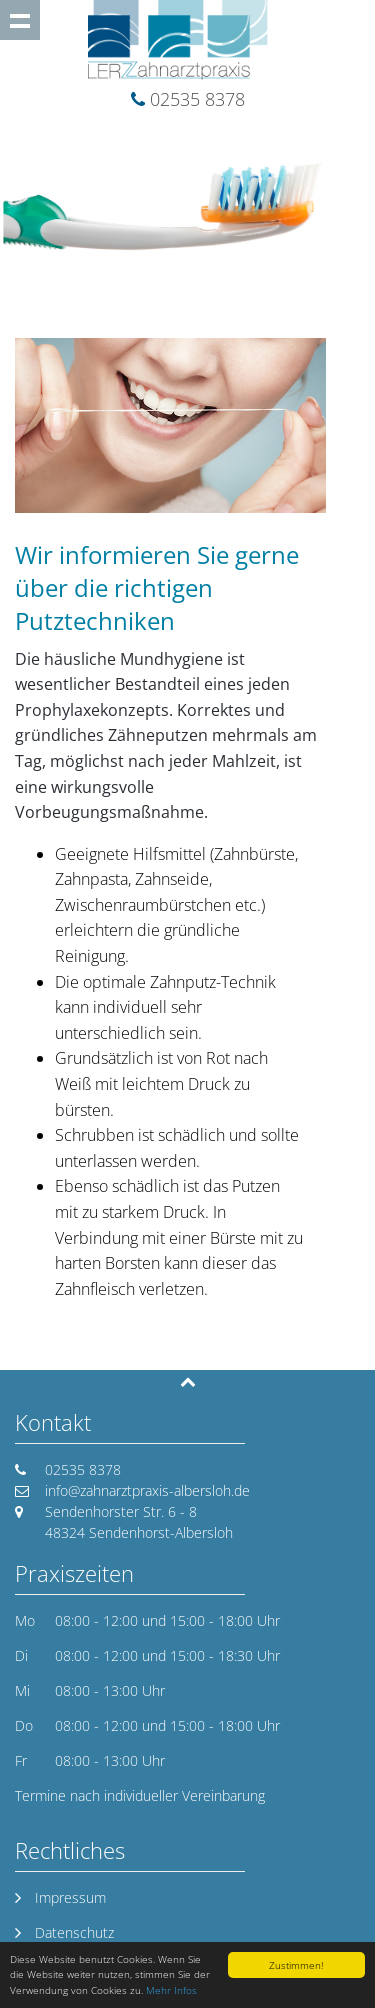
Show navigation (20, 20)
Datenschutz (74, 1932)
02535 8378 (197, 99)
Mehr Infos (171, 1990)
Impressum (70, 1897)
